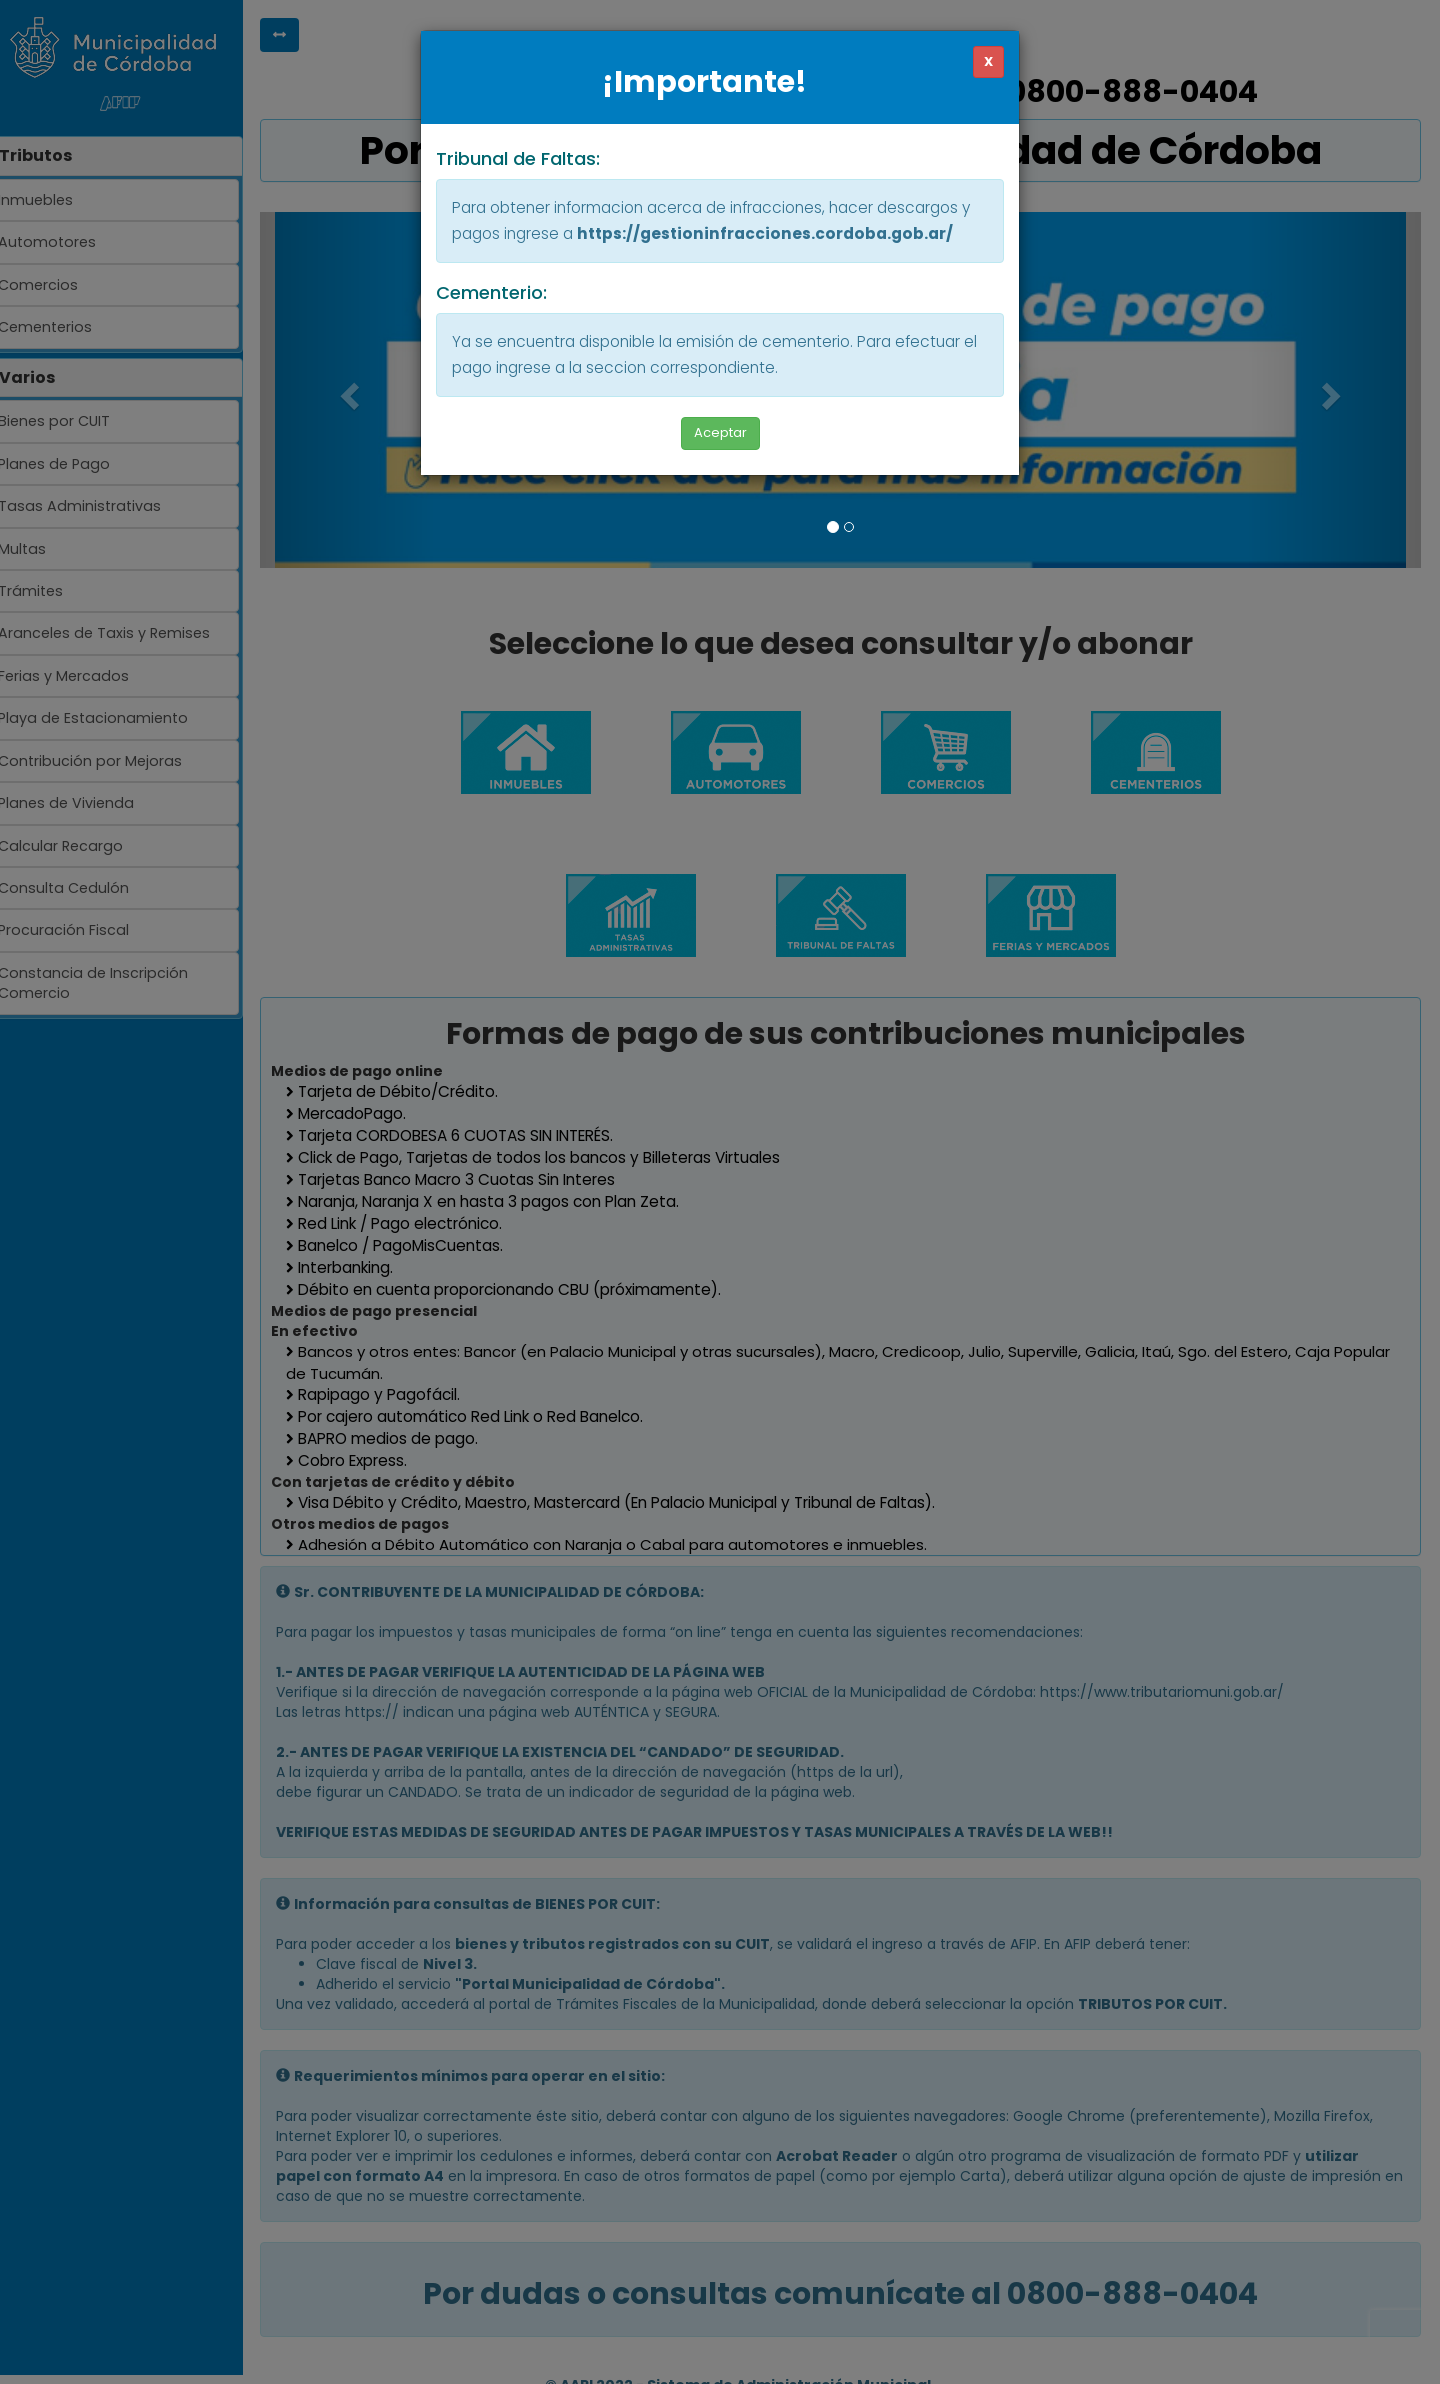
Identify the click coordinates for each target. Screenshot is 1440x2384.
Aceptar (720, 432)
